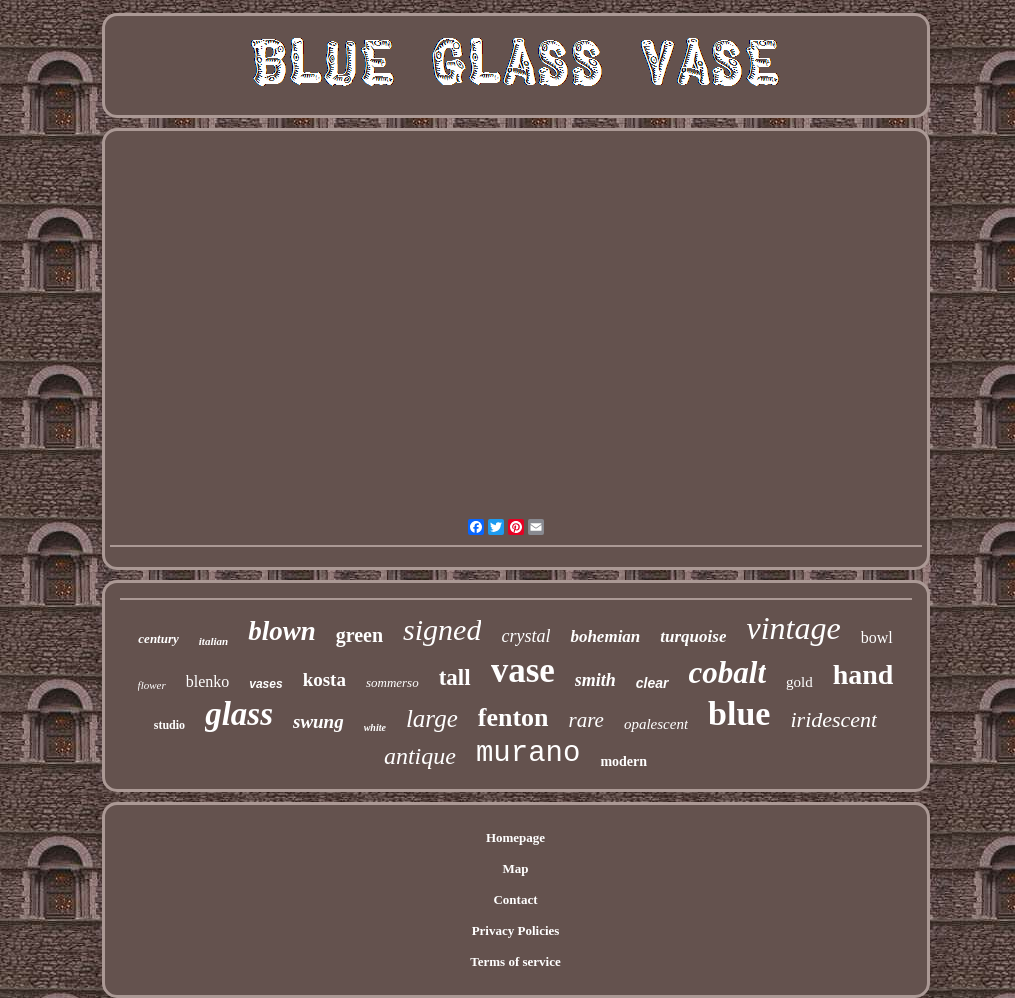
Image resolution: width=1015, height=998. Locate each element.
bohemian (605, 636)
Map (516, 868)
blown (282, 631)
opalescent (656, 724)
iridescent (833, 719)
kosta (324, 679)
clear (652, 683)
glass (239, 714)
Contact (515, 899)
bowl (877, 637)
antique (420, 756)
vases (265, 684)
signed (442, 629)
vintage (793, 628)
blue (739, 713)
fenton (513, 717)
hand (863, 674)
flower (152, 685)
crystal (525, 636)
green (359, 635)
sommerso (392, 682)
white (375, 727)
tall (455, 677)
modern (623, 761)
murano (528, 753)
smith (595, 680)
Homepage (515, 837)
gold (799, 682)
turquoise (693, 636)
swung (318, 721)
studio (169, 725)
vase (523, 670)
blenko (208, 681)
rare (586, 720)
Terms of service (515, 961)
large (432, 718)
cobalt (728, 672)
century (158, 638)
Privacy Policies (516, 930)
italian (213, 641)
